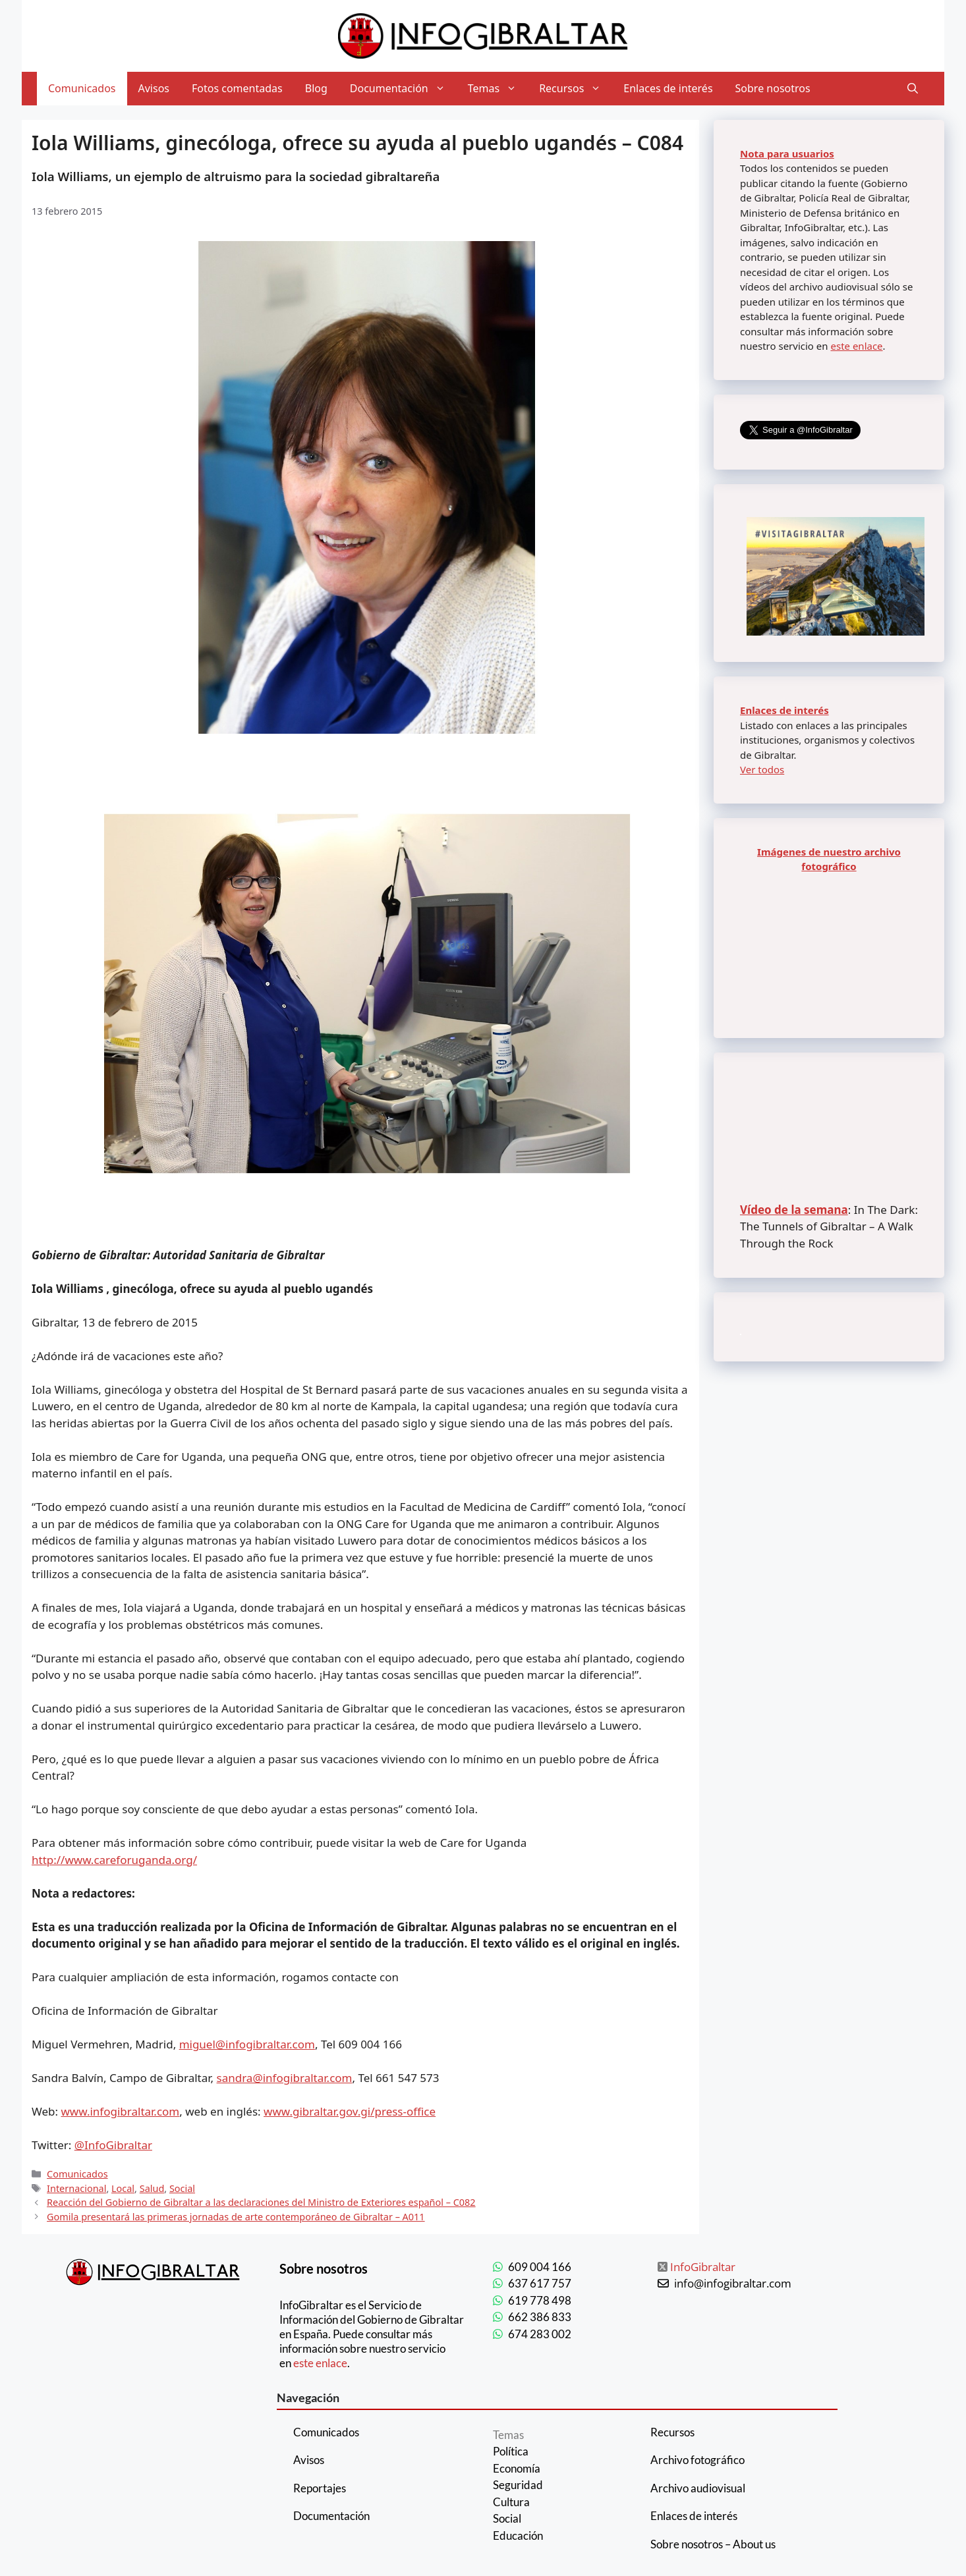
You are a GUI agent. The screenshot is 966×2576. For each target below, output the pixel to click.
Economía (516, 2468)
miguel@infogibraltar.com (247, 2044)
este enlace (856, 345)
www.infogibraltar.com (120, 2111)
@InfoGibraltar (113, 2144)
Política (510, 2451)
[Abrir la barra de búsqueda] (912, 88)
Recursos (575, 88)
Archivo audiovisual (697, 2488)
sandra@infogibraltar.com (285, 2077)
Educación (518, 2535)
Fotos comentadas (237, 88)
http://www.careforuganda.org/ (114, 1859)
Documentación (403, 88)
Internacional (76, 2188)
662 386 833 (539, 2317)
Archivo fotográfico (697, 2460)
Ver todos (762, 769)
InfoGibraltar (702, 2266)
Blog (316, 88)
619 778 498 (539, 2300)
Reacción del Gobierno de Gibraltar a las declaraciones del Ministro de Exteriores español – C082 (261, 2202)
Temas (498, 88)
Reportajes (319, 2488)
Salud (152, 2188)
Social (182, 2188)
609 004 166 (539, 2267)
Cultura (511, 2502)
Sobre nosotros (772, 88)
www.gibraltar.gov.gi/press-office (350, 2111)
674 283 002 (539, 2334)
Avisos (154, 88)
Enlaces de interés (667, 88)
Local (122, 2188)
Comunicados (82, 88)
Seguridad (518, 2485)
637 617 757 (539, 2283)
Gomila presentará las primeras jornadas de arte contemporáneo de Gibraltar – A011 (236, 2216)
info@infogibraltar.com (732, 2283)
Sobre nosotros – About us (713, 2544)
